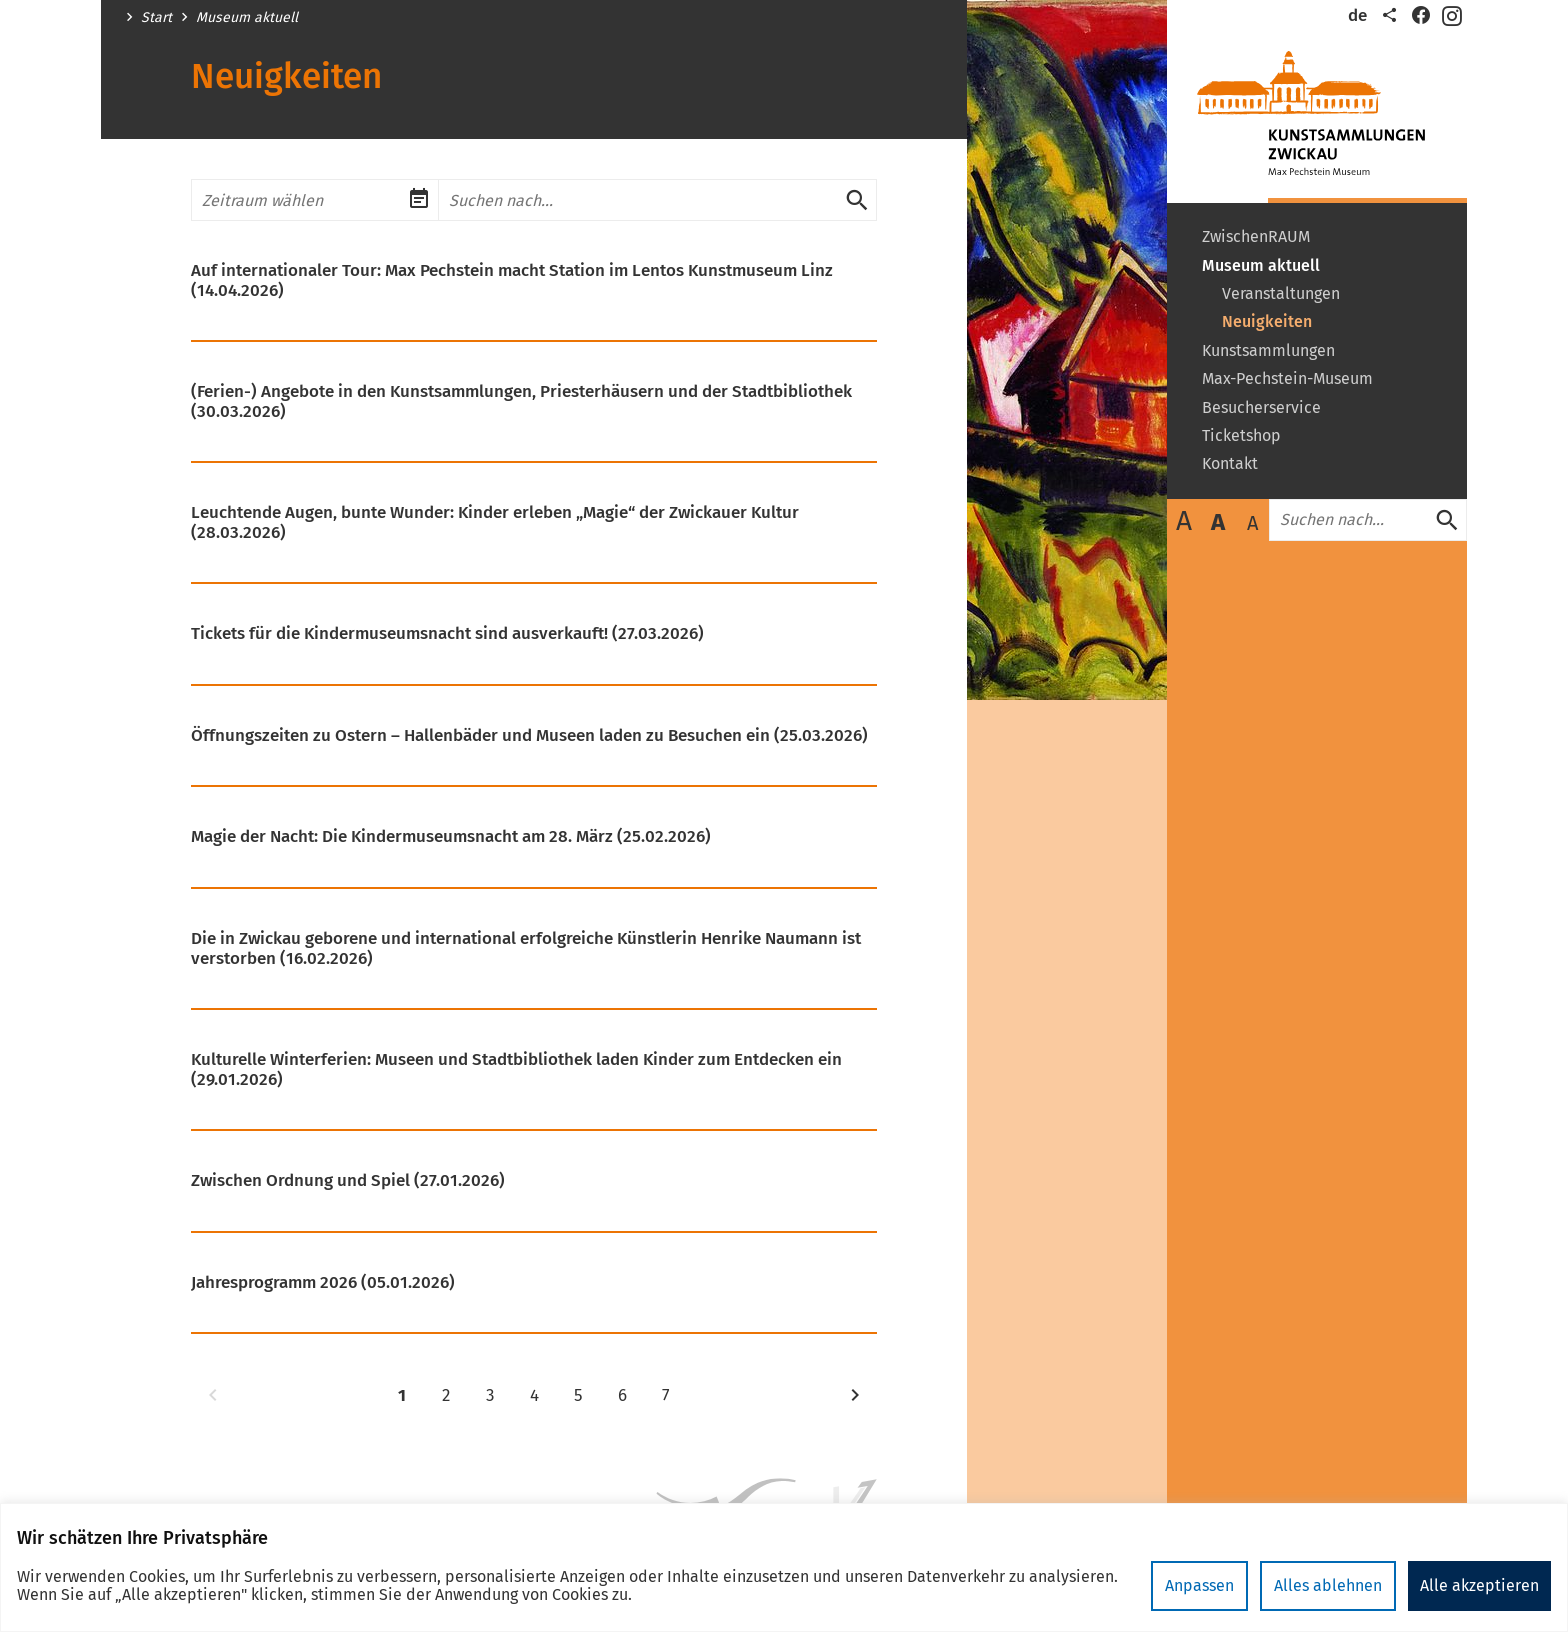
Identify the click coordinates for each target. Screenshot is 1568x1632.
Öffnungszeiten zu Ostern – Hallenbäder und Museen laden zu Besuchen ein (529, 736)
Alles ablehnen (1328, 1585)
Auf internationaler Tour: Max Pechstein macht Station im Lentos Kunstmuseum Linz (512, 280)
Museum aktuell (247, 18)
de (1357, 15)
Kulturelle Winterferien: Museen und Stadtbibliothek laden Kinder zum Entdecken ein (516, 1069)
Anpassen (1199, 1585)
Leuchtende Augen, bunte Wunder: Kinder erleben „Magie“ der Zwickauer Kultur (495, 522)
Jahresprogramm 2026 (323, 1283)
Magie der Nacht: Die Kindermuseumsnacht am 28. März (451, 837)
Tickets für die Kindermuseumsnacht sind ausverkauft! (447, 634)
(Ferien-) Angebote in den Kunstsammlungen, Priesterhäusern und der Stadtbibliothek (521, 401)
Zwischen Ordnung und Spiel (348, 1181)
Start (156, 18)
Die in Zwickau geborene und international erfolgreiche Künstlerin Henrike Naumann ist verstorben (526, 948)
